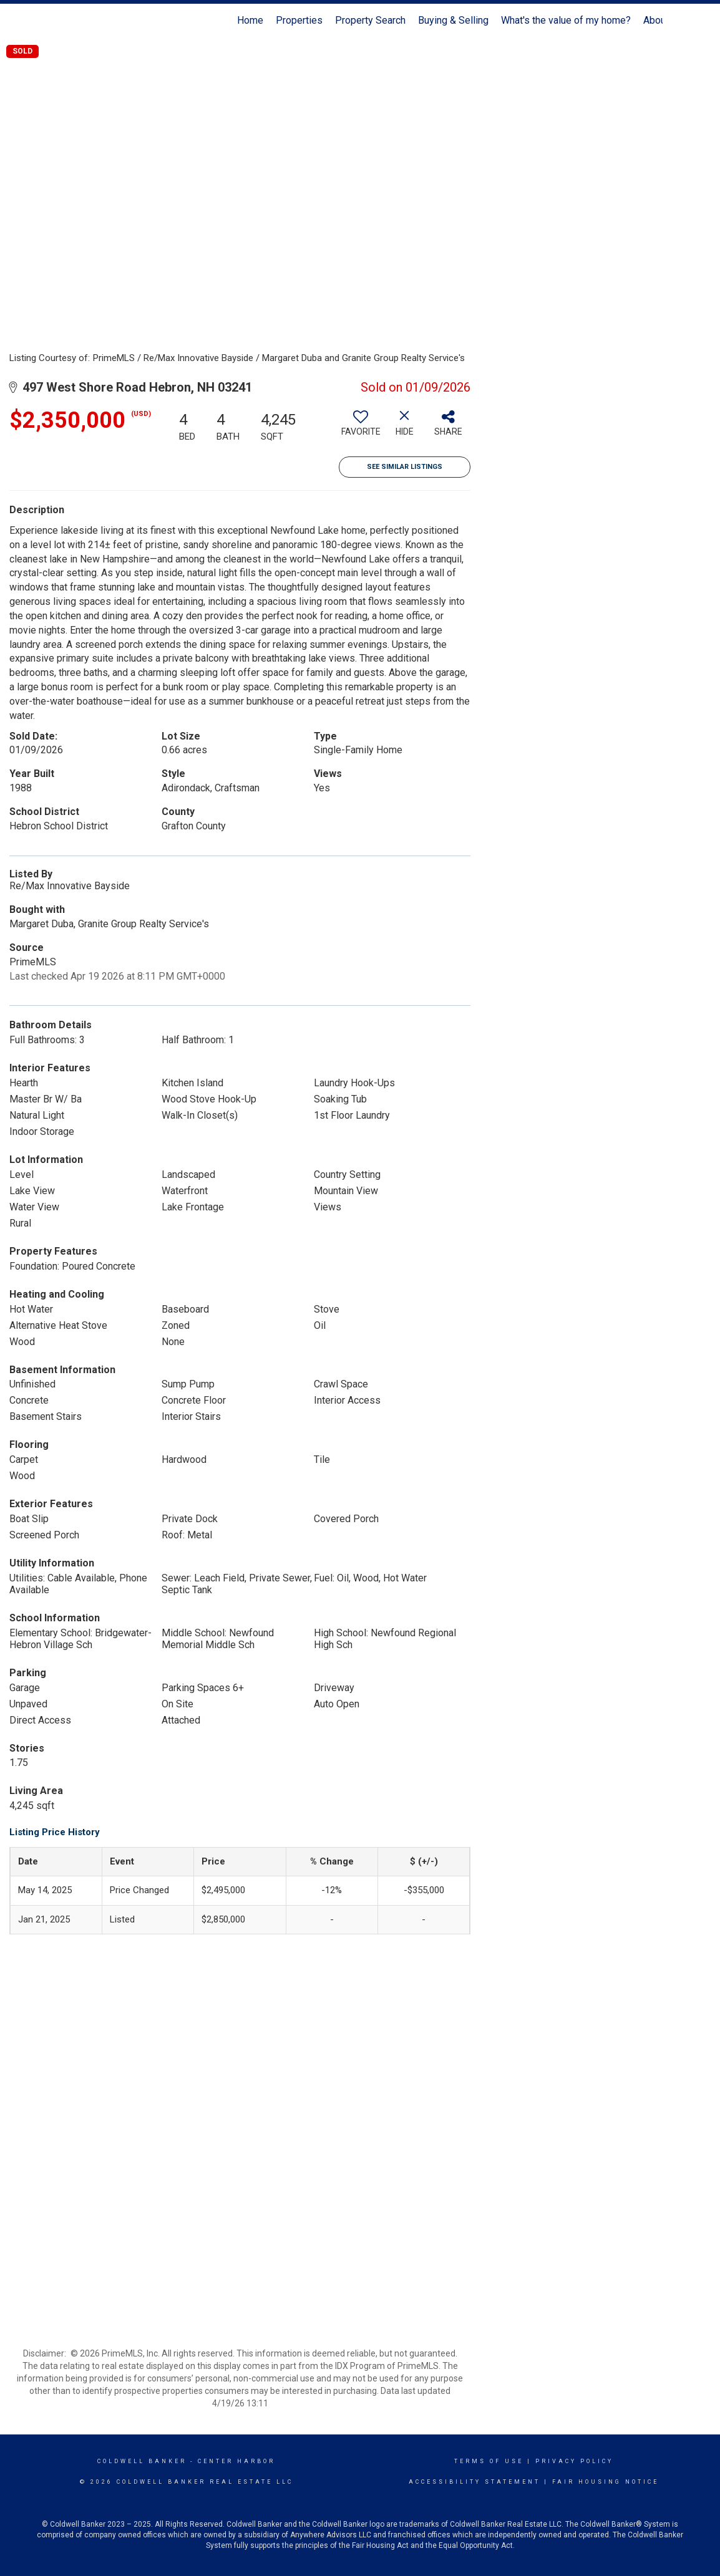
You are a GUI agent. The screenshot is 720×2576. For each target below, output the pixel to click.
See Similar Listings (404, 467)
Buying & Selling (453, 20)
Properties (299, 20)
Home (250, 20)
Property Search (370, 20)
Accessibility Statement (474, 2482)
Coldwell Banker (142, 2461)
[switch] (360, 427)
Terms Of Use (488, 2461)
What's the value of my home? (566, 20)
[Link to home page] (64, 20)
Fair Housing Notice (605, 2482)
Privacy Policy (574, 2461)
